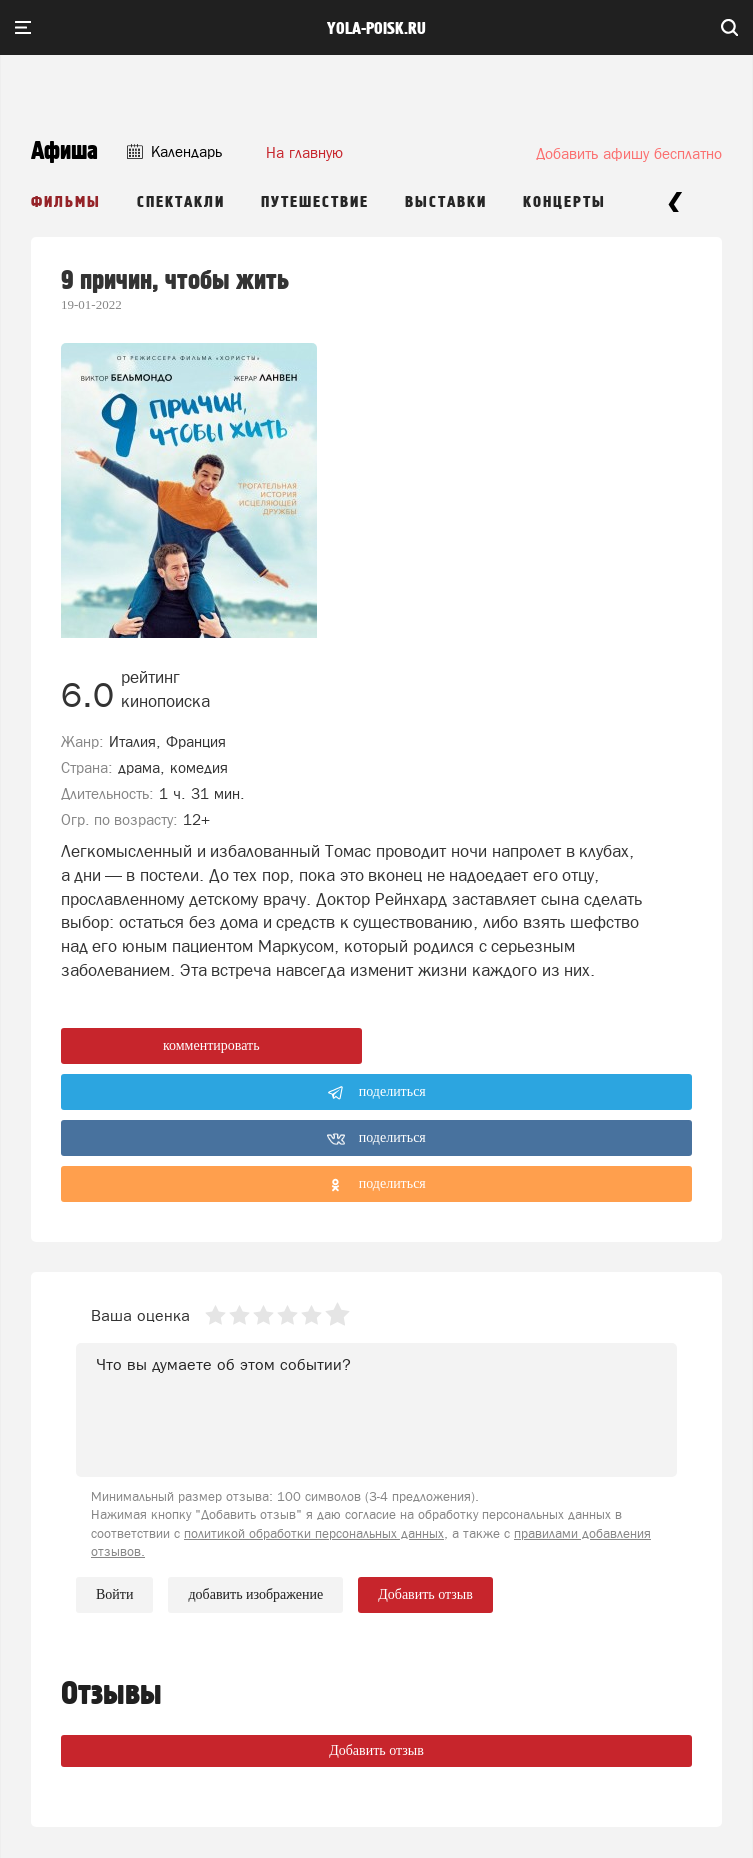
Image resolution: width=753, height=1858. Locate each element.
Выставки (446, 202)
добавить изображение (255, 1595)
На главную (304, 152)
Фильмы (66, 202)
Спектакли (181, 202)
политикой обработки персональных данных (314, 1533)
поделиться (376, 1093)
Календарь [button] (174, 151)
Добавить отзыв (376, 1750)
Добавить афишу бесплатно (629, 153)
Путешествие (315, 202)
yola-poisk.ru (376, 29)
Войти (114, 1594)
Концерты (564, 202)
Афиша (64, 151)
